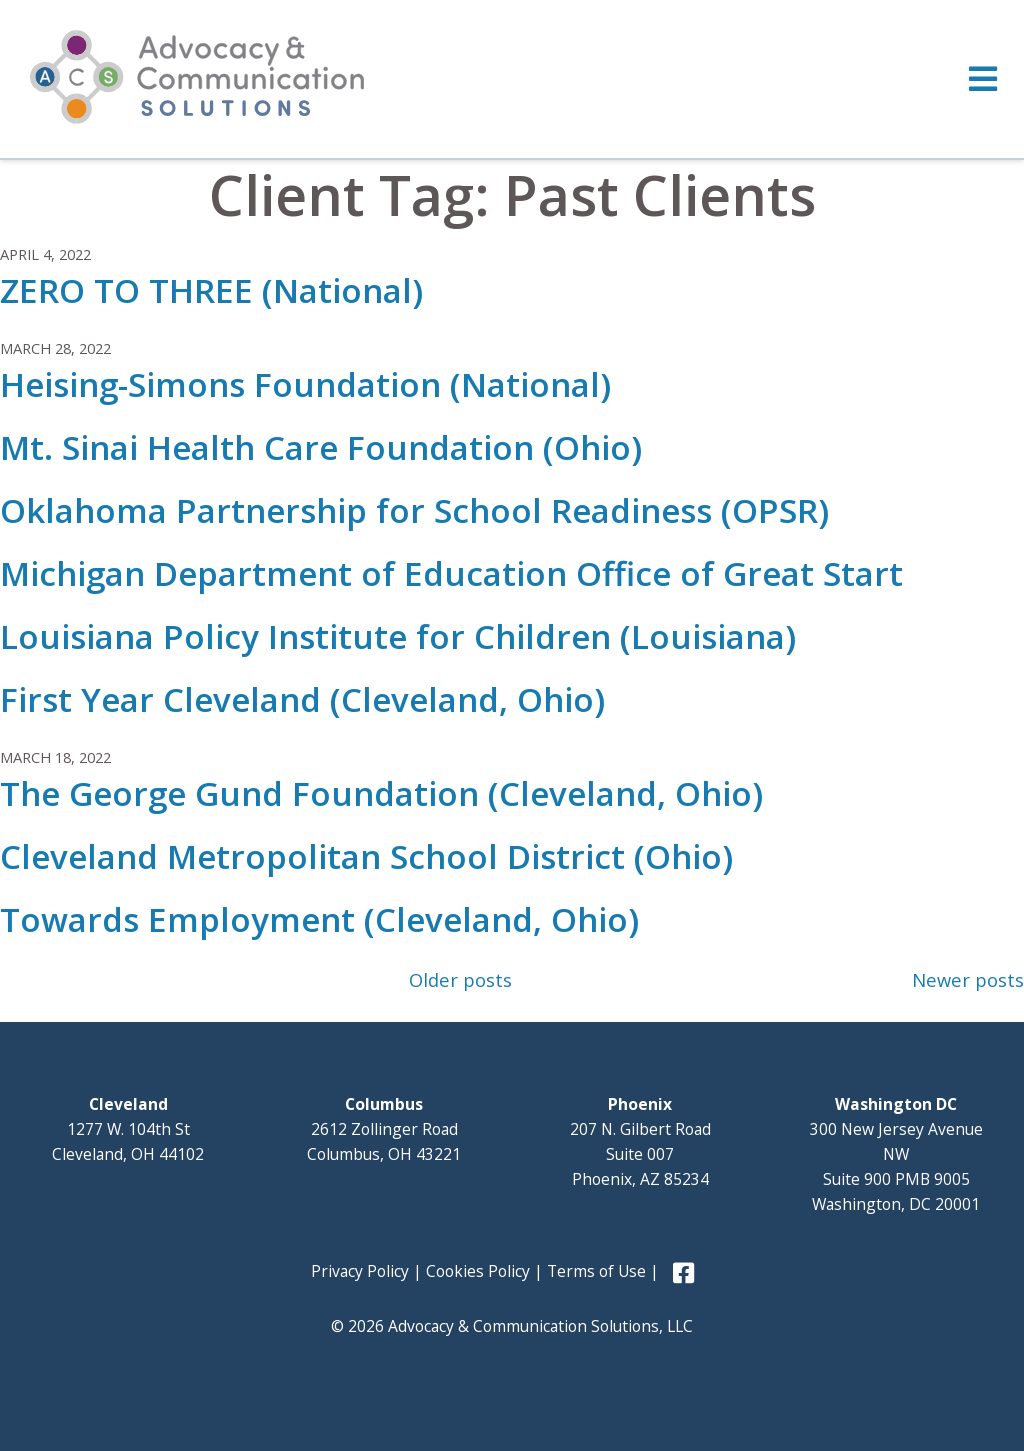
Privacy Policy (360, 1271)
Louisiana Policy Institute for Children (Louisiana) (398, 636)
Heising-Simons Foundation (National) (305, 384)
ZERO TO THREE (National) (211, 290)
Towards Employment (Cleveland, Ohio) (319, 919)
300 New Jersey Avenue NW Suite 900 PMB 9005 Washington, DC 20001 (896, 1154)
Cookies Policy (478, 1271)
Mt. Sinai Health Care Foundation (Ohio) (321, 447)
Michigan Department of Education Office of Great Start (451, 573)
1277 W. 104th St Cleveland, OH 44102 (128, 1129)
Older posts (460, 979)
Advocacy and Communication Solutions (197, 77)
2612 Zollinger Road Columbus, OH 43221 (384, 1129)
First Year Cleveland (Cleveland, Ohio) (302, 699)
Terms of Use (596, 1271)
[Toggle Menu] (512, 79)
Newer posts (968, 979)
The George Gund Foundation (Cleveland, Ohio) (381, 793)
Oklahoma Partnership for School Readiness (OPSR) (414, 510)
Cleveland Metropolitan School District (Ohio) (366, 856)
